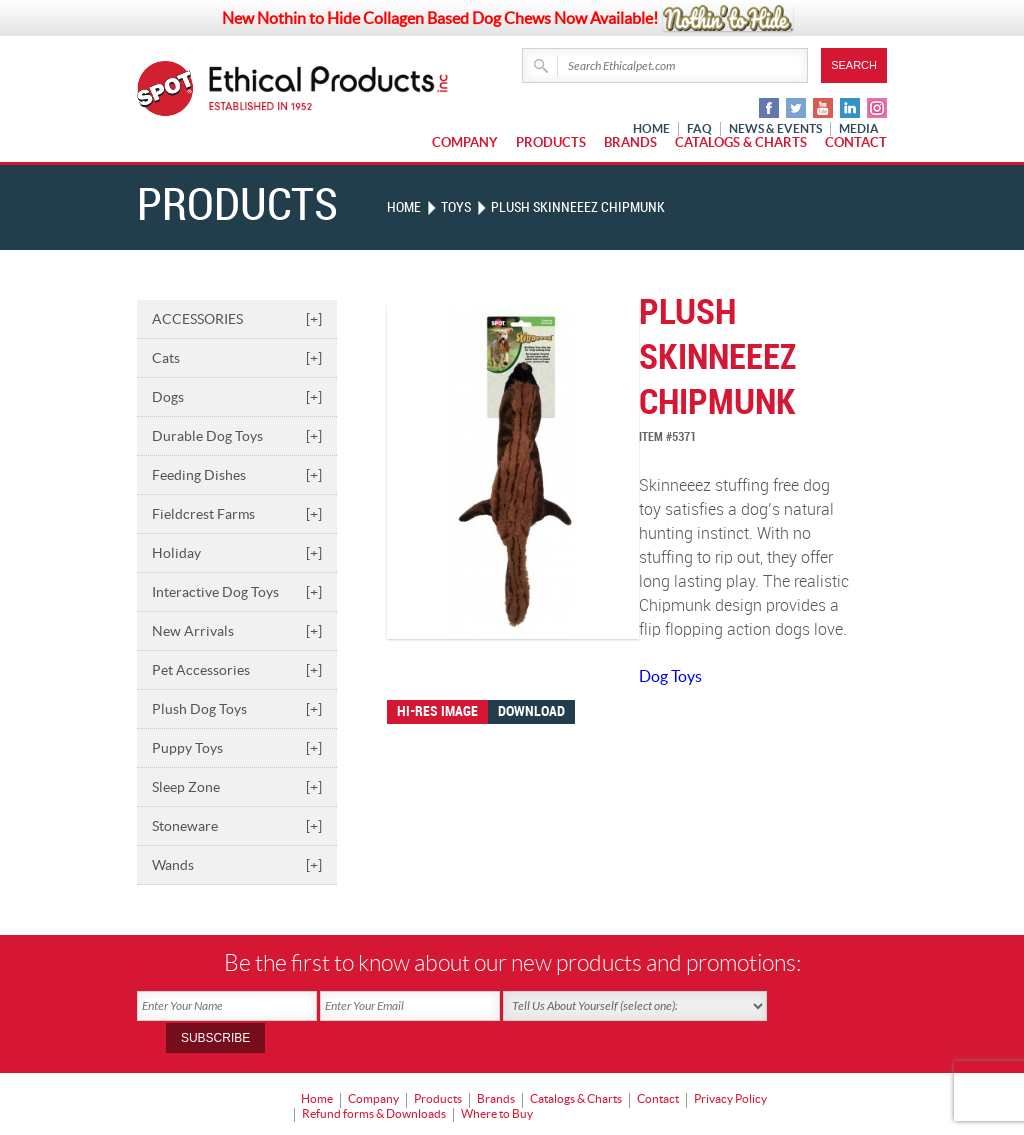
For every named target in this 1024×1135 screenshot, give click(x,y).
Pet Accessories (237, 670)
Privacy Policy (730, 1066)
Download (531, 711)
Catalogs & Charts (741, 142)
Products (551, 142)
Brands (630, 142)
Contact (856, 142)
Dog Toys (670, 676)
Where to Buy (497, 1080)
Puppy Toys (237, 748)
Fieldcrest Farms (237, 514)
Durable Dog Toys (237, 436)
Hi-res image (437, 711)
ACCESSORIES (237, 319)
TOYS (456, 207)
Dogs (237, 397)
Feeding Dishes (237, 475)
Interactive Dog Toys (237, 592)
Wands (237, 865)
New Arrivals (237, 631)
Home (404, 207)
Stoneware (237, 826)
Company (465, 142)
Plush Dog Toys (237, 709)
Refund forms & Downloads (374, 1080)
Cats (237, 358)
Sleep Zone (237, 787)
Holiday (237, 553)
